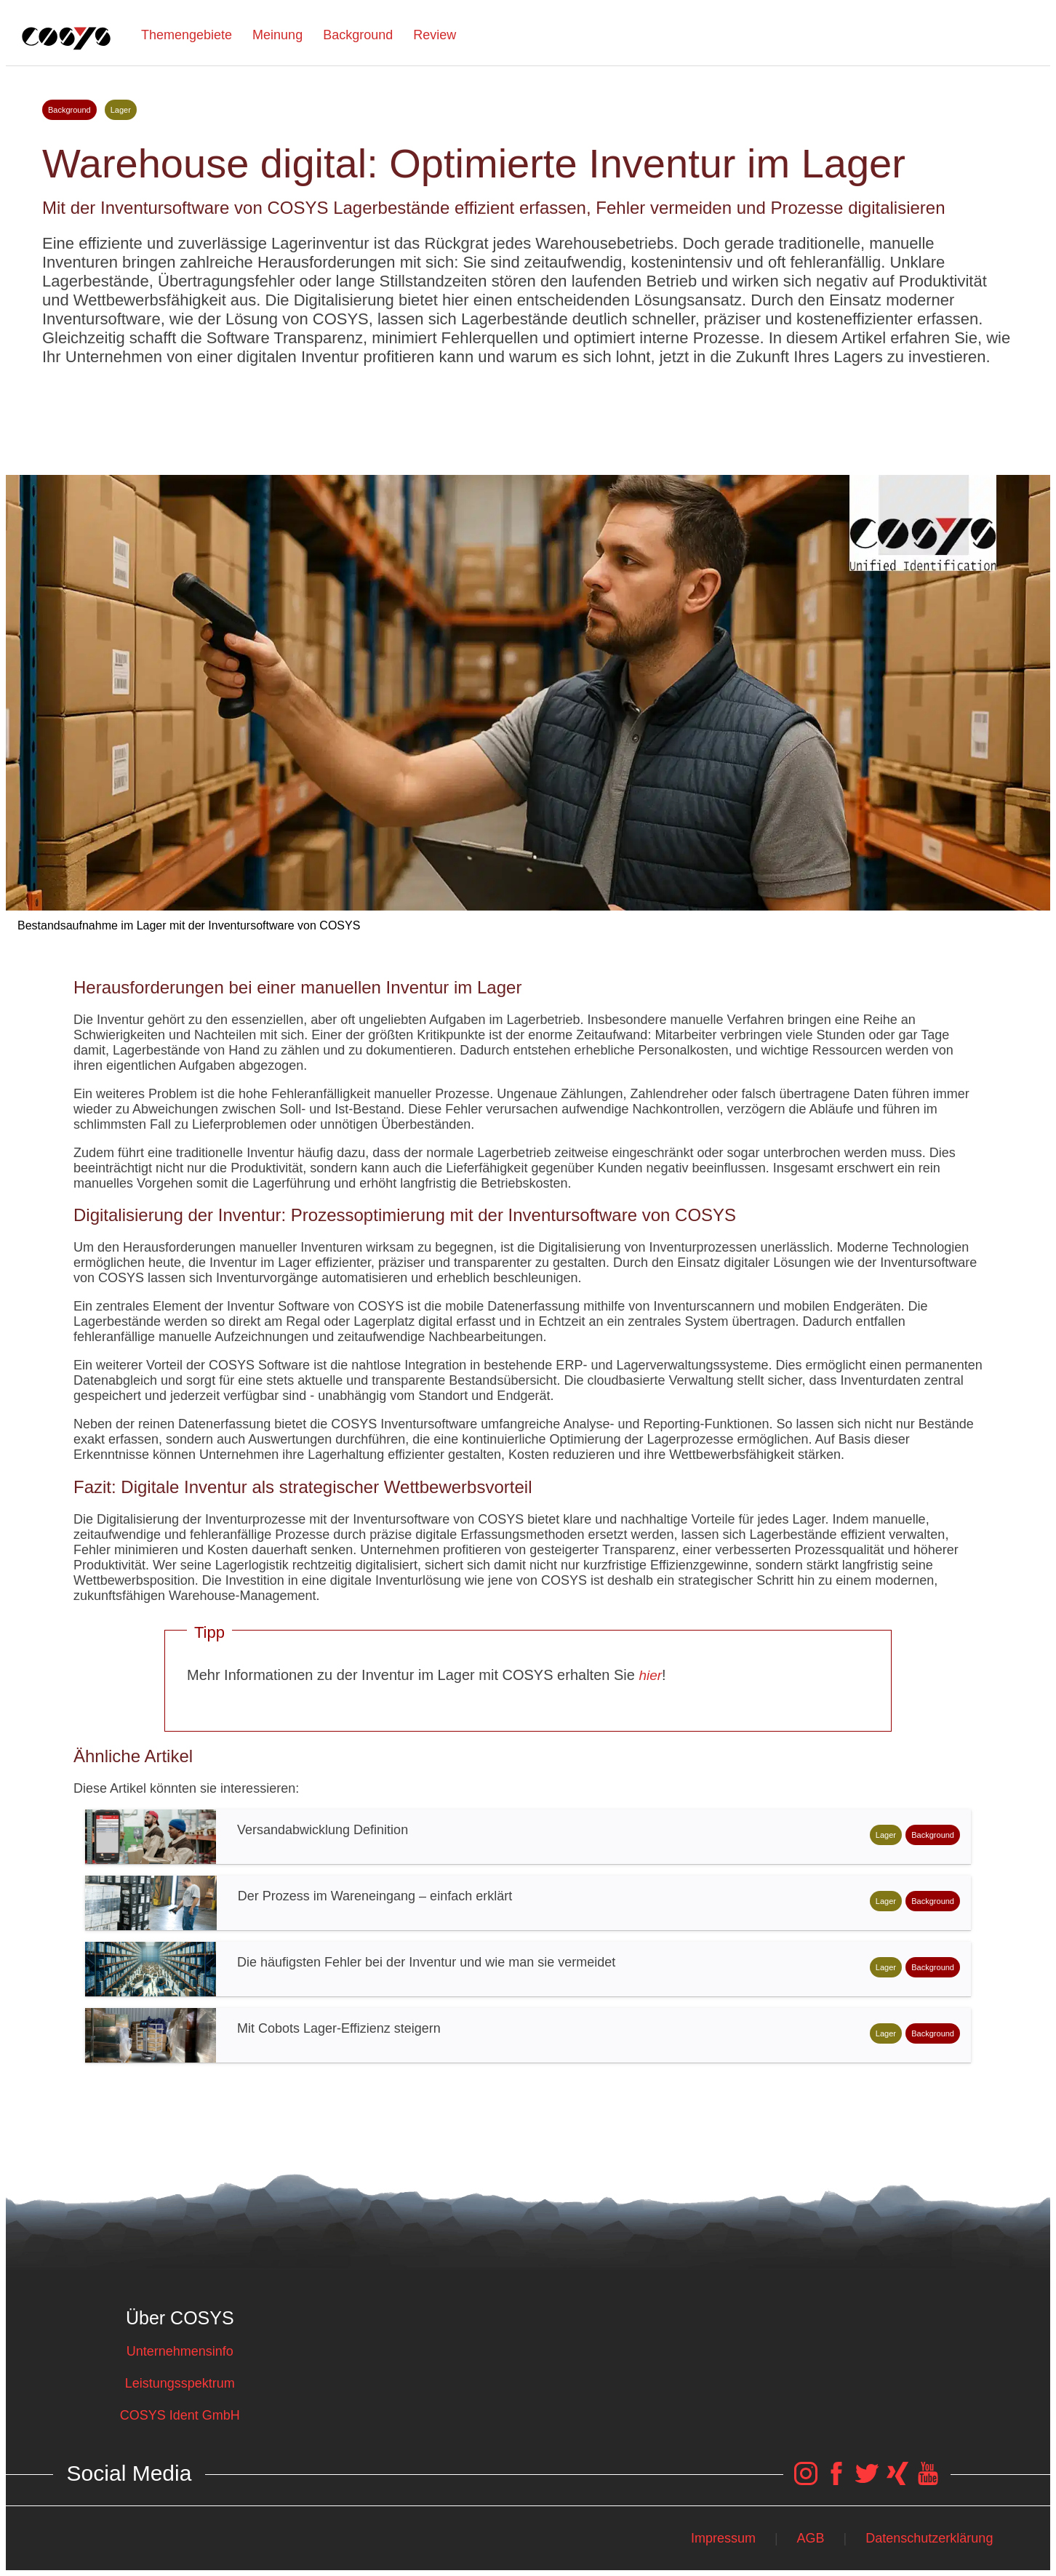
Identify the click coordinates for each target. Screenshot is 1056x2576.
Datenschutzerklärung (929, 2538)
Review (434, 35)
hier (650, 1675)
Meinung (277, 35)
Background (358, 35)
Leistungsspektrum (180, 2383)
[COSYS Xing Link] (897, 2480)
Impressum (723, 2538)
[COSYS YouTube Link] (928, 2480)
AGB (811, 2538)
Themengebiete (186, 35)
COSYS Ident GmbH (180, 2415)
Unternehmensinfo (180, 2351)
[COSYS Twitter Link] (867, 2480)
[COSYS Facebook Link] (836, 2480)
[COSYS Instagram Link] (805, 2480)
